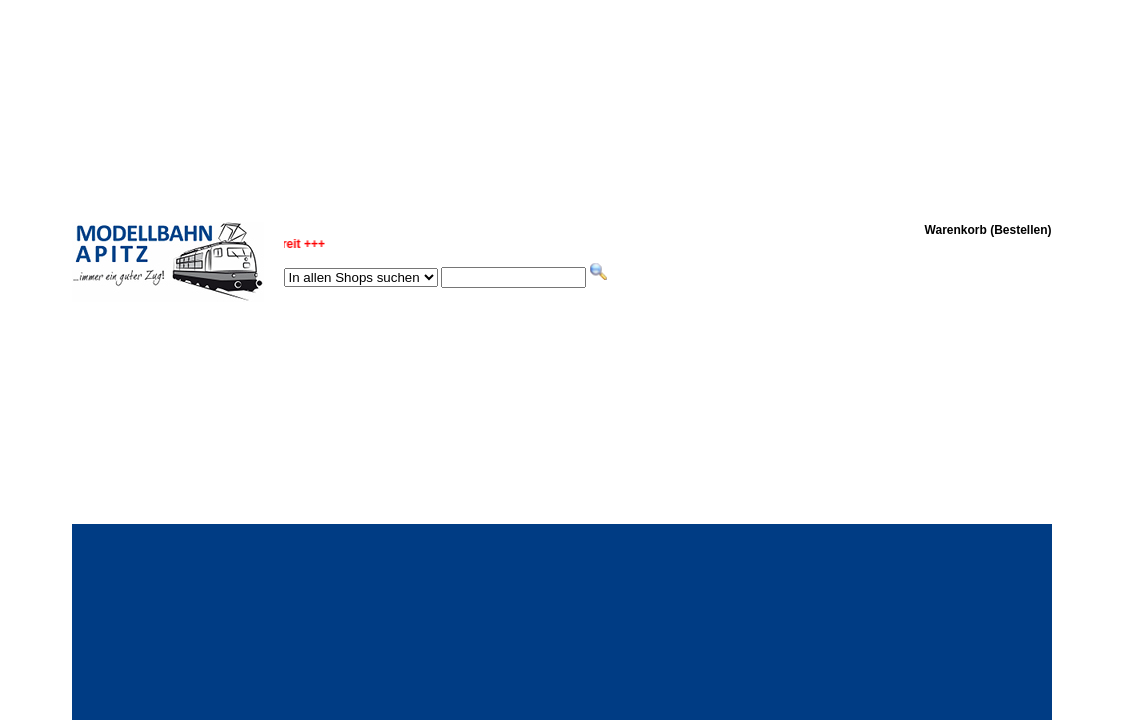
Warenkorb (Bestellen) (988, 230)
